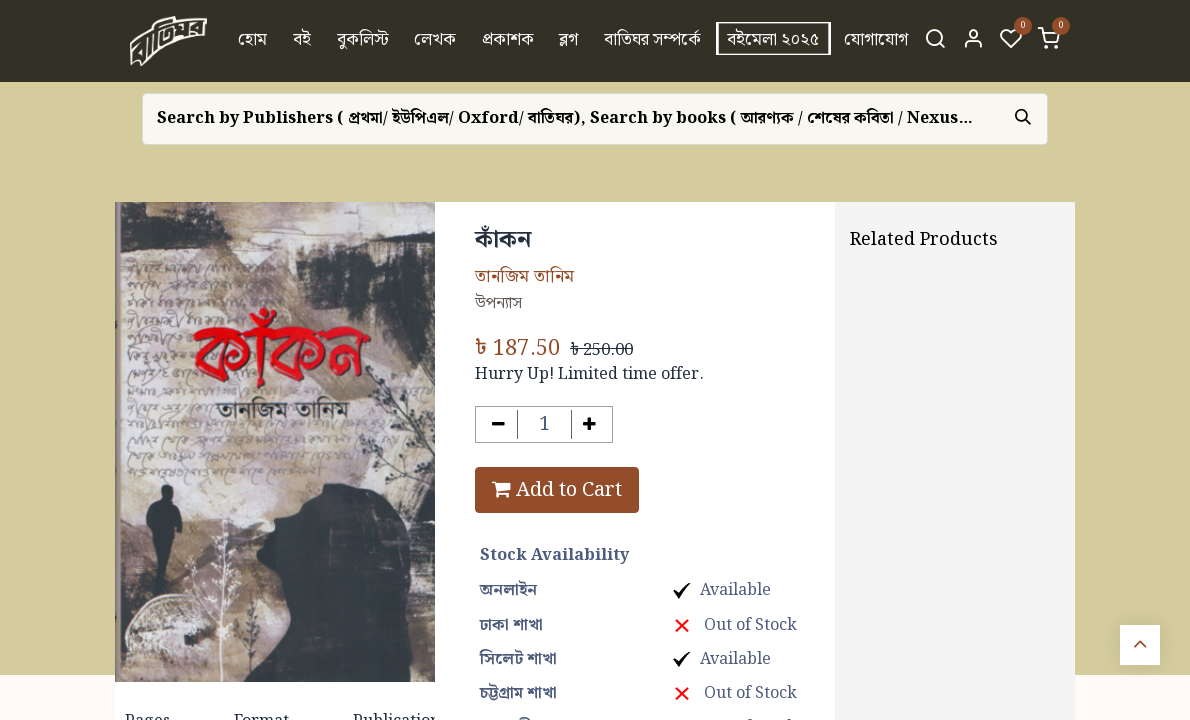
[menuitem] (253, 41)
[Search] (935, 41)
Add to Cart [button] (557, 490)
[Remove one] (498, 424)
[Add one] (590, 424)
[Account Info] (973, 41)
